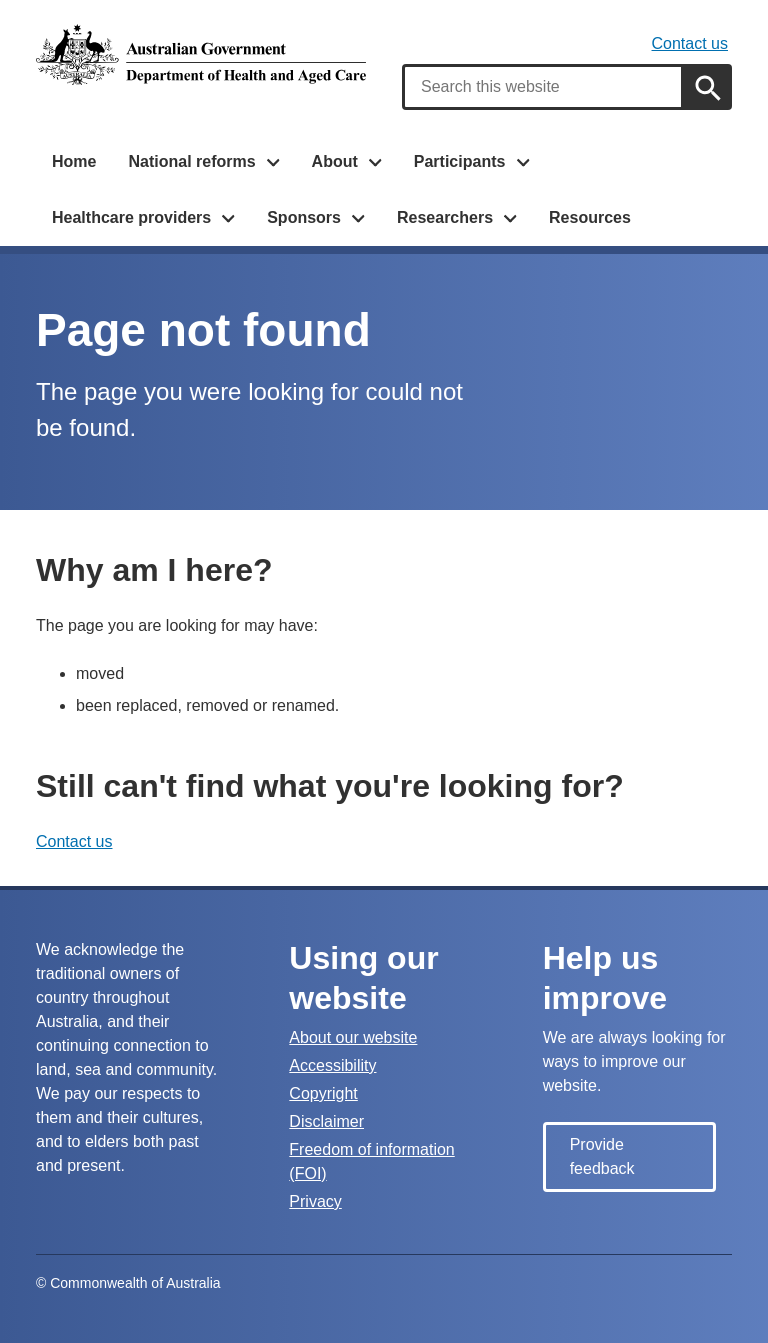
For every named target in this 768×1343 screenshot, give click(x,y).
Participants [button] (460, 161)
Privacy (315, 1201)
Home (74, 161)
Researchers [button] (445, 217)
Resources (590, 217)
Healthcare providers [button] (131, 217)
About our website (353, 1037)
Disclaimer (326, 1121)
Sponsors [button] (304, 217)
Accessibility (332, 1065)
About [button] (335, 161)
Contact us (690, 43)
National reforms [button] (191, 161)
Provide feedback (602, 1156)
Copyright (323, 1093)
